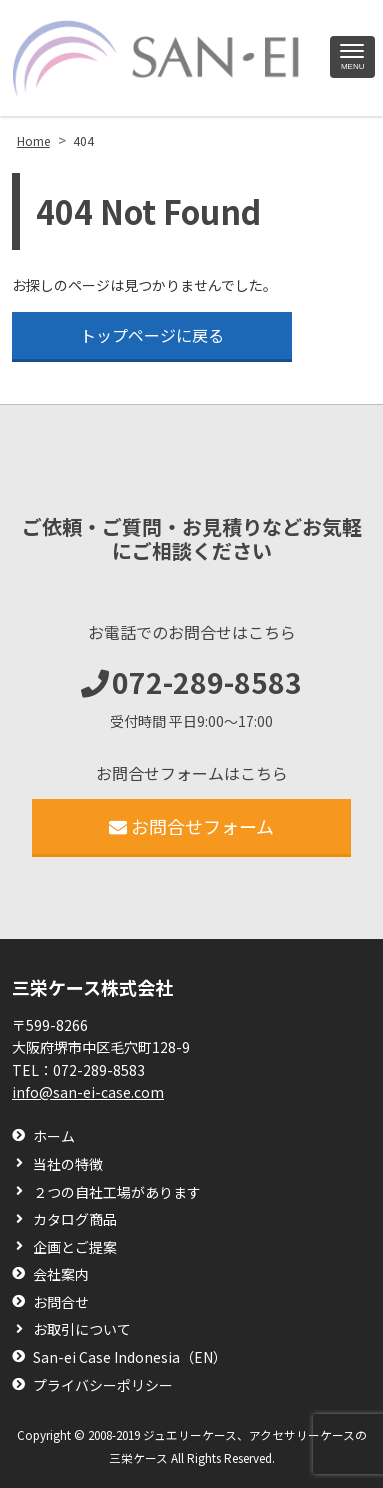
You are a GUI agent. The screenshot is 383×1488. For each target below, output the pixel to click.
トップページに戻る (152, 335)
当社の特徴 (68, 1164)
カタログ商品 (75, 1219)
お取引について (82, 1329)
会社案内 (61, 1274)
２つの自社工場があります (117, 1192)
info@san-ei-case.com (88, 1092)
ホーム (54, 1136)
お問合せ (61, 1302)
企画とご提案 (75, 1247)
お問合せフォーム (191, 826)
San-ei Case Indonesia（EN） (130, 1357)
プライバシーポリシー (103, 1385)
